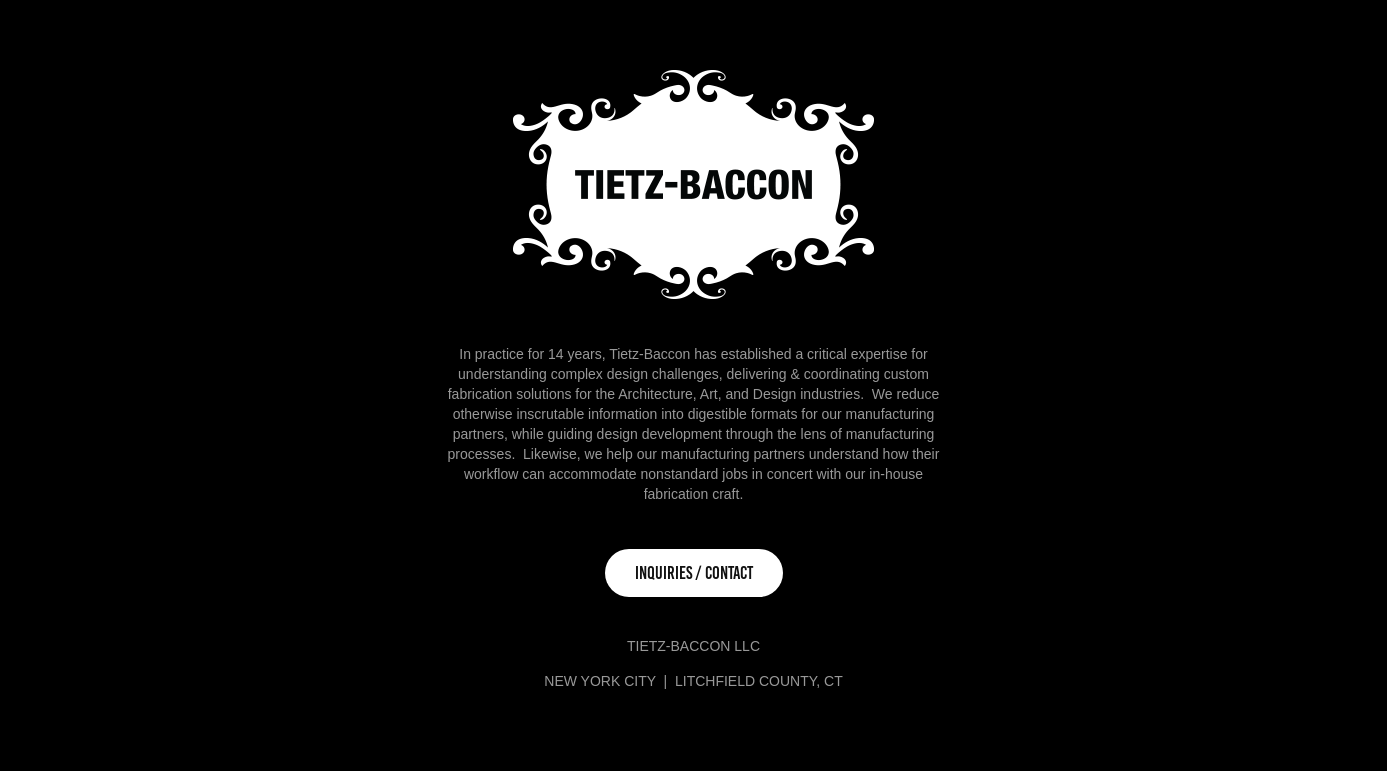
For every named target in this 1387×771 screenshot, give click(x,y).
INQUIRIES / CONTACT (694, 573)
